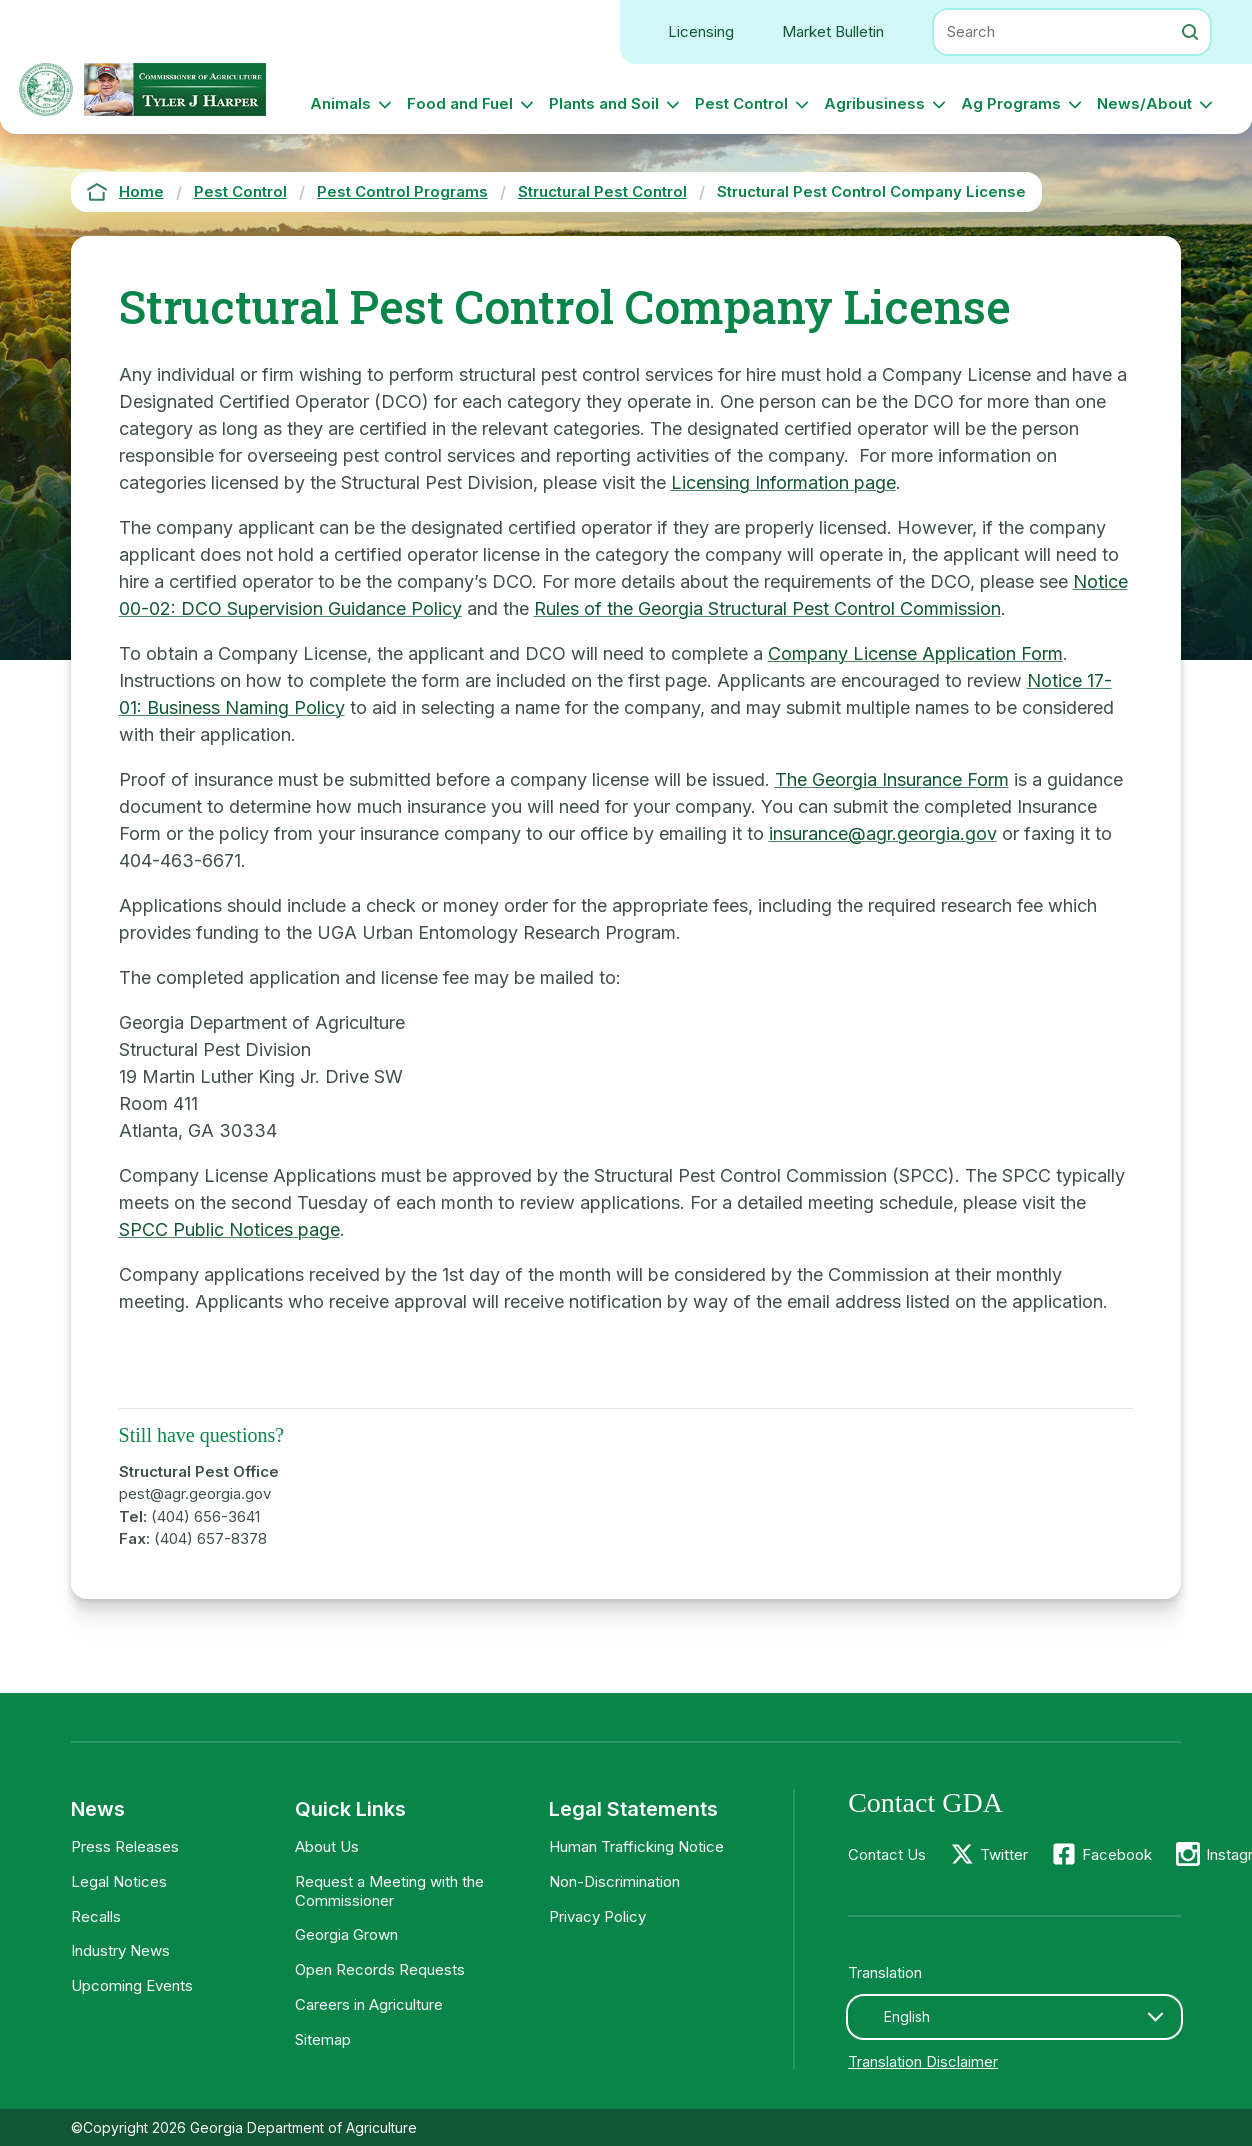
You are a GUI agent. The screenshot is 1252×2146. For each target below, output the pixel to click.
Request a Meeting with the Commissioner (389, 1891)
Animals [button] (340, 103)
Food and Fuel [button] (460, 103)
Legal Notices (119, 1881)
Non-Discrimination (614, 1881)
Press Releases (125, 1846)
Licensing (701, 31)
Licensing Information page (783, 482)
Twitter (1004, 1854)
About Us (327, 1846)
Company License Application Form (915, 653)
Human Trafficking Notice (636, 1846)
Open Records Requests (380, 1969)
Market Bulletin (833, 31)
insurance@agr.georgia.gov (883, 833)
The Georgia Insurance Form (892, 779)
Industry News (120, 1950)
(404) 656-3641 (205, 1516)
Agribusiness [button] (874, 103)
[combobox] (1014, 2017)
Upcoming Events (132, 1985)
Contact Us (887, 1854)
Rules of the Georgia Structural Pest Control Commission (767, 608)
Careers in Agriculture (369, 2004)
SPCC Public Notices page (229, 1229)
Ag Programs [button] (1011, 103)
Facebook (1117, 1854)
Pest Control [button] (741, 103)
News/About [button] (1144, 103)
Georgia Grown (346, 1934)
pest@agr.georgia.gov (195, 1493)
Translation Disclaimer (923, 2061)
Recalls (96, 1916)
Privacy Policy (597, 1916)
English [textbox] (907, 2016)
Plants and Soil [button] (604, 103)
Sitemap (323, 2039)
